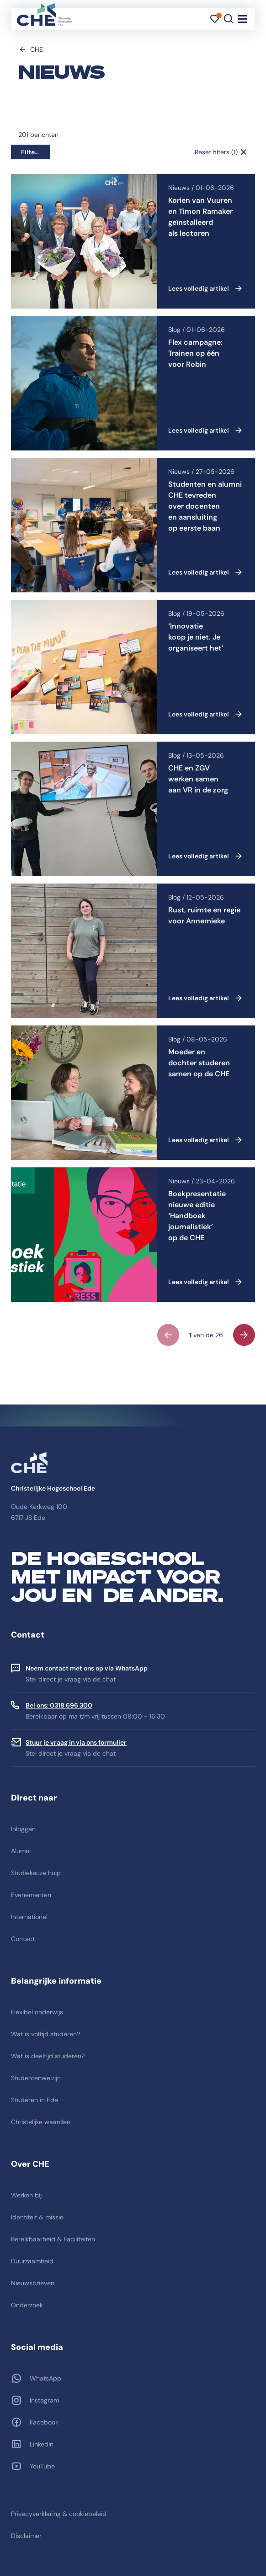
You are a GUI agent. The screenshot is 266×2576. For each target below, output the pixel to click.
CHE (36, 49)
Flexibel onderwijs (37, 2012)
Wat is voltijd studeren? (45, 2034)
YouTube (42, 2466)
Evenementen (31, 1895)
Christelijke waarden (40, 2122)
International (29, 1917)
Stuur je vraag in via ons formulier (76, 1742)
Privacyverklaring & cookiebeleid (58, 2514)
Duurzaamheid (32, 2261)
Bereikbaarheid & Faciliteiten (53, 2239)
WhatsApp (45, 2378)
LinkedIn (41, 2444)
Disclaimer (26, 2536)
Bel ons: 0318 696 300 (59, 1705)
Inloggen (23, 1829)
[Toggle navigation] (242, 19)
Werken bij (26, 2195)
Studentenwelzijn (36, 2078)
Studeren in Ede (34, 2100)
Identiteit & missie (37, 2217)
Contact (23, 1939)
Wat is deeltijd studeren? (48, 2056)
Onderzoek (27, 2305)
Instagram (44, 2400)
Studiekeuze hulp (36, 1873)
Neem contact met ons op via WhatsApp (87, 1668)
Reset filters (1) (216, 152)
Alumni (21, 1851)
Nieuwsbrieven (32, 2283)
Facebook (44, 2422)
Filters (31, 152)
